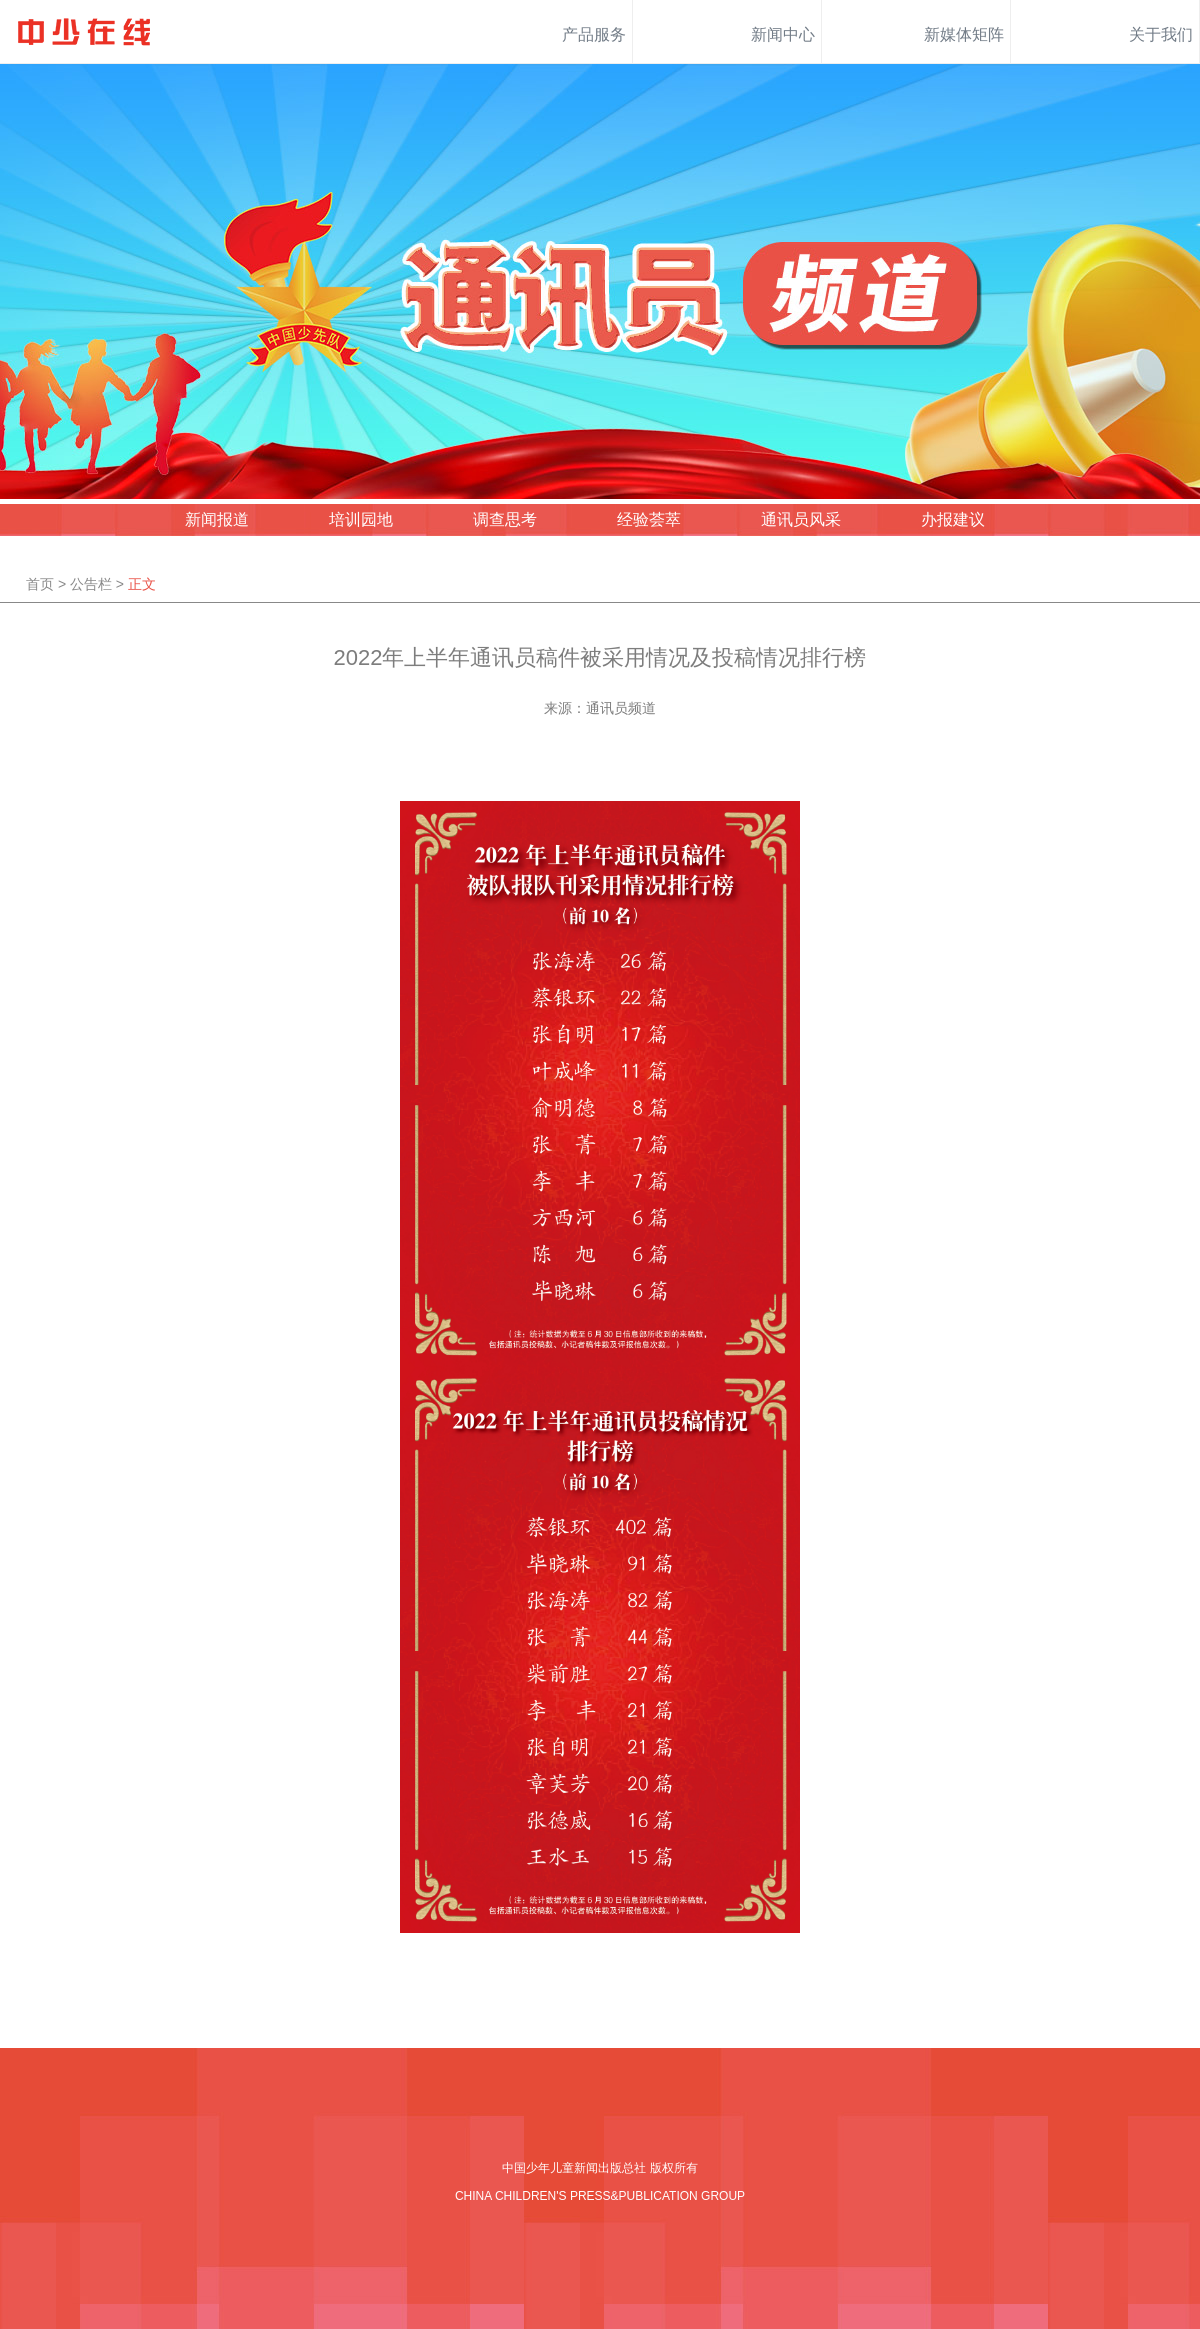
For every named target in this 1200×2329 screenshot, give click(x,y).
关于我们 (1161, 34)
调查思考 (505, 519)
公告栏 (91, 584)
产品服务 (594, 34)
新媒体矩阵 (964, 34)
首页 (40, 584)
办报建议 (953, 519)
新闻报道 (217, 519)
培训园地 (361, 519)
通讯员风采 (801, 519)
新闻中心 (783, 34)
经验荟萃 (649, 519)
